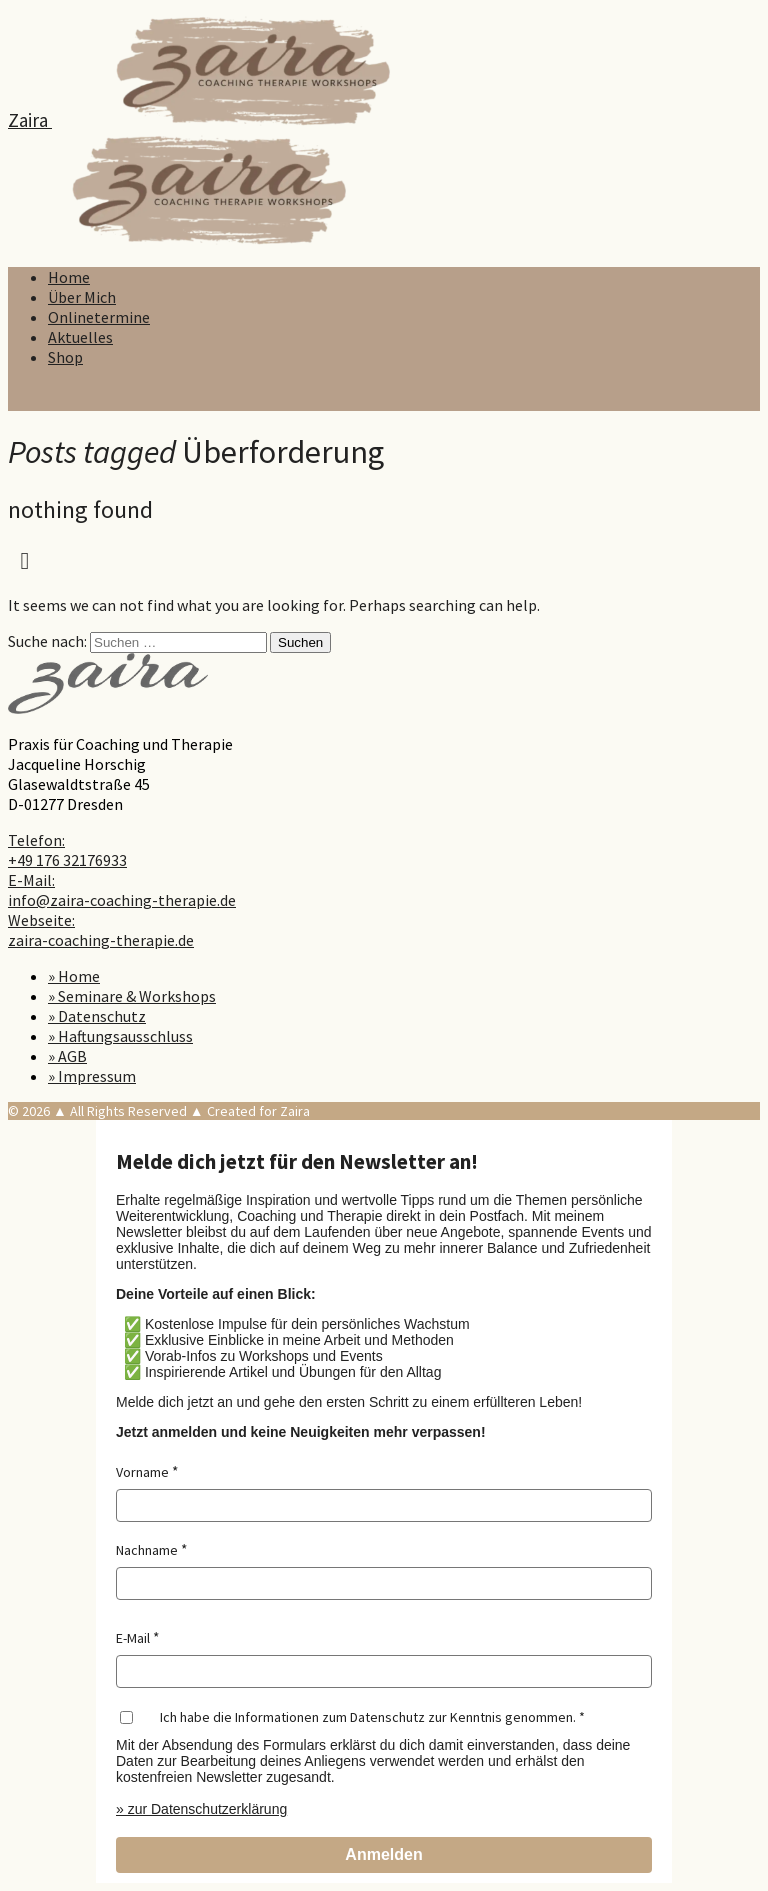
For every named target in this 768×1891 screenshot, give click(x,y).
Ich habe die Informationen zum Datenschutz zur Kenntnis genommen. (368, 1717)
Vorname (142, 1472)
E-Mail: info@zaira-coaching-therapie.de (122, 890)
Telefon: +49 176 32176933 (67, 850)
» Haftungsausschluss (120, 1036)
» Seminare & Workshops (132, 996)
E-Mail (133, 1638)
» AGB (67, 1056)
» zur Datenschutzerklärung (201, 1809)
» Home (74, 976)
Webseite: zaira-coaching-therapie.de (101, 930)
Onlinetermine (99, 317)
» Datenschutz (97, 1016)
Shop (65, 357)
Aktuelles (80, 337)
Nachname (147, 1550)
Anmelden (383, 1854)
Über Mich (82, 297)
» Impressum (92, 1076)
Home (69, 277)
